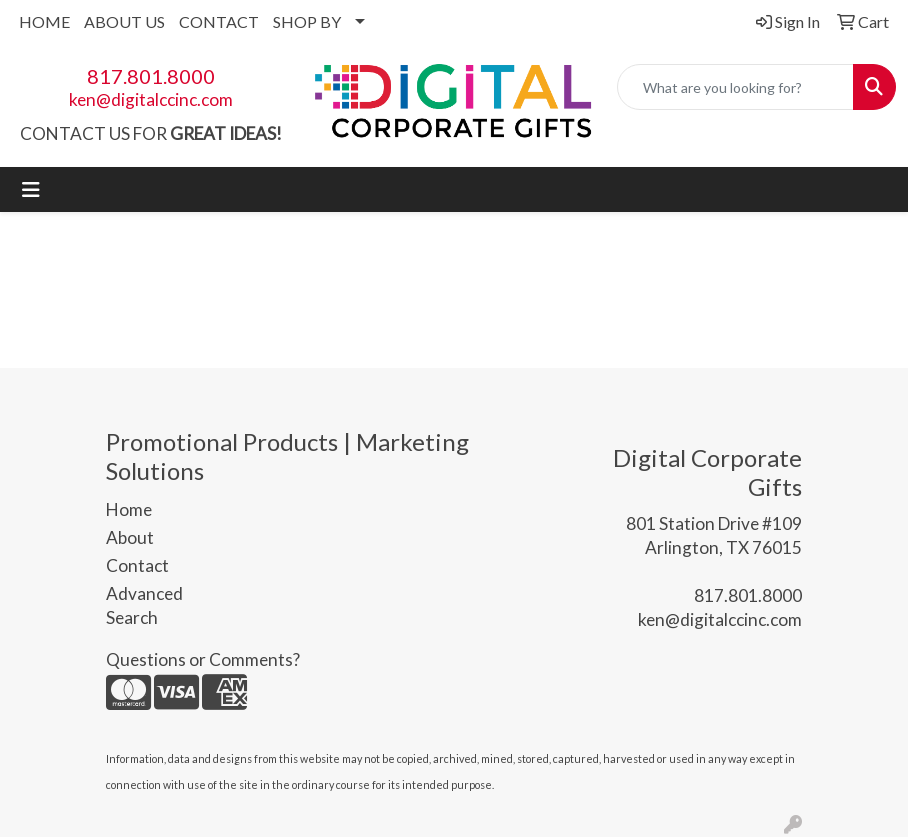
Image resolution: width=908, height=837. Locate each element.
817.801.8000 (151, 76)
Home (129, 509)
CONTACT (219, 21)
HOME (44, 21)
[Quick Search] (735, 87)
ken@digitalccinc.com (151, 99)
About (130, 537)
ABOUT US (124, 21)
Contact (137, 565)
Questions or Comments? (203, 659)
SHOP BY (307, 21)
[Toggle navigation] (31, 189)
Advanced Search (144, 605)
